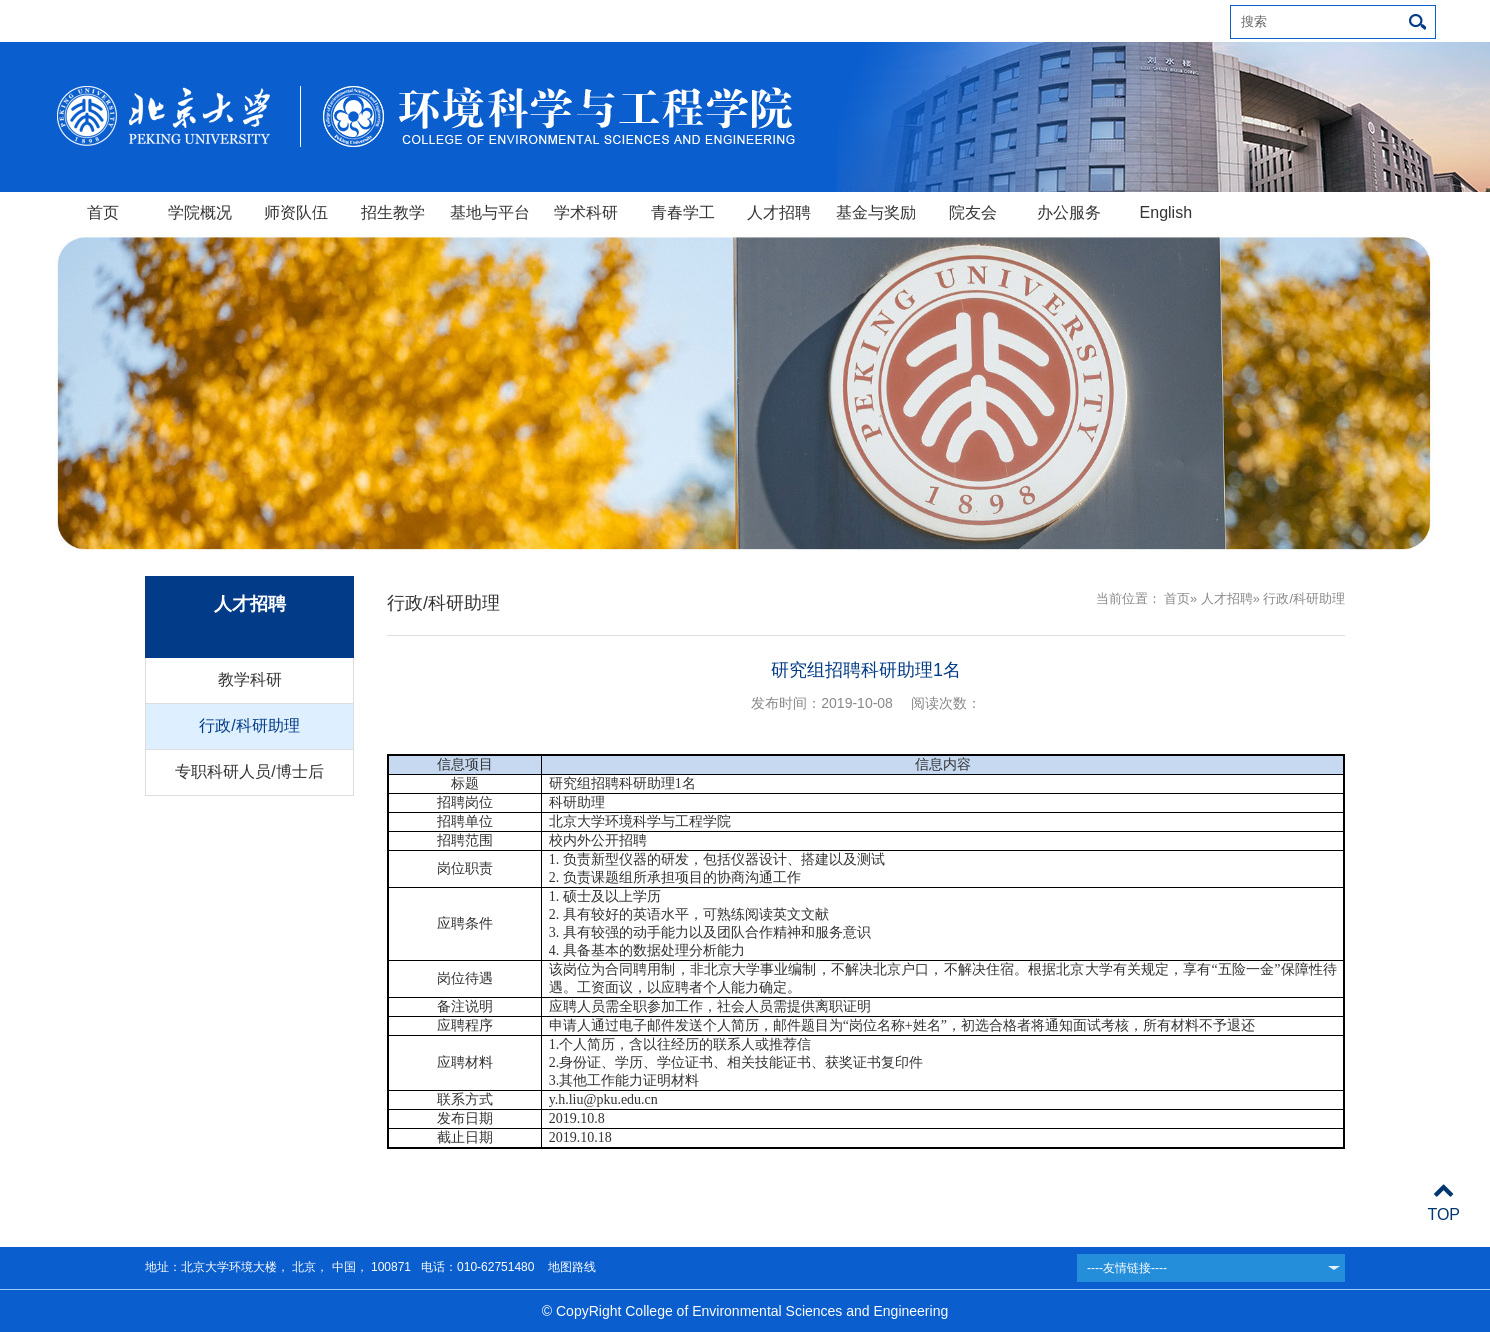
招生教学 (393, 212)
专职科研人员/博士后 (249, 771)
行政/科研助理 (249, 725)
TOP (1443, 1202)
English (1166, 212)
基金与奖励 (876, 212)
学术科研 (586, 212)
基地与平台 (490, 212)
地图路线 (569, 1267)
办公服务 (1069, 212)
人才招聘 (779, 212)
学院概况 (200, 212)
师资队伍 (296, 212)
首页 (103, 212)
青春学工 (683, 212)
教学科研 (250, 679)
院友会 (973, 212)
